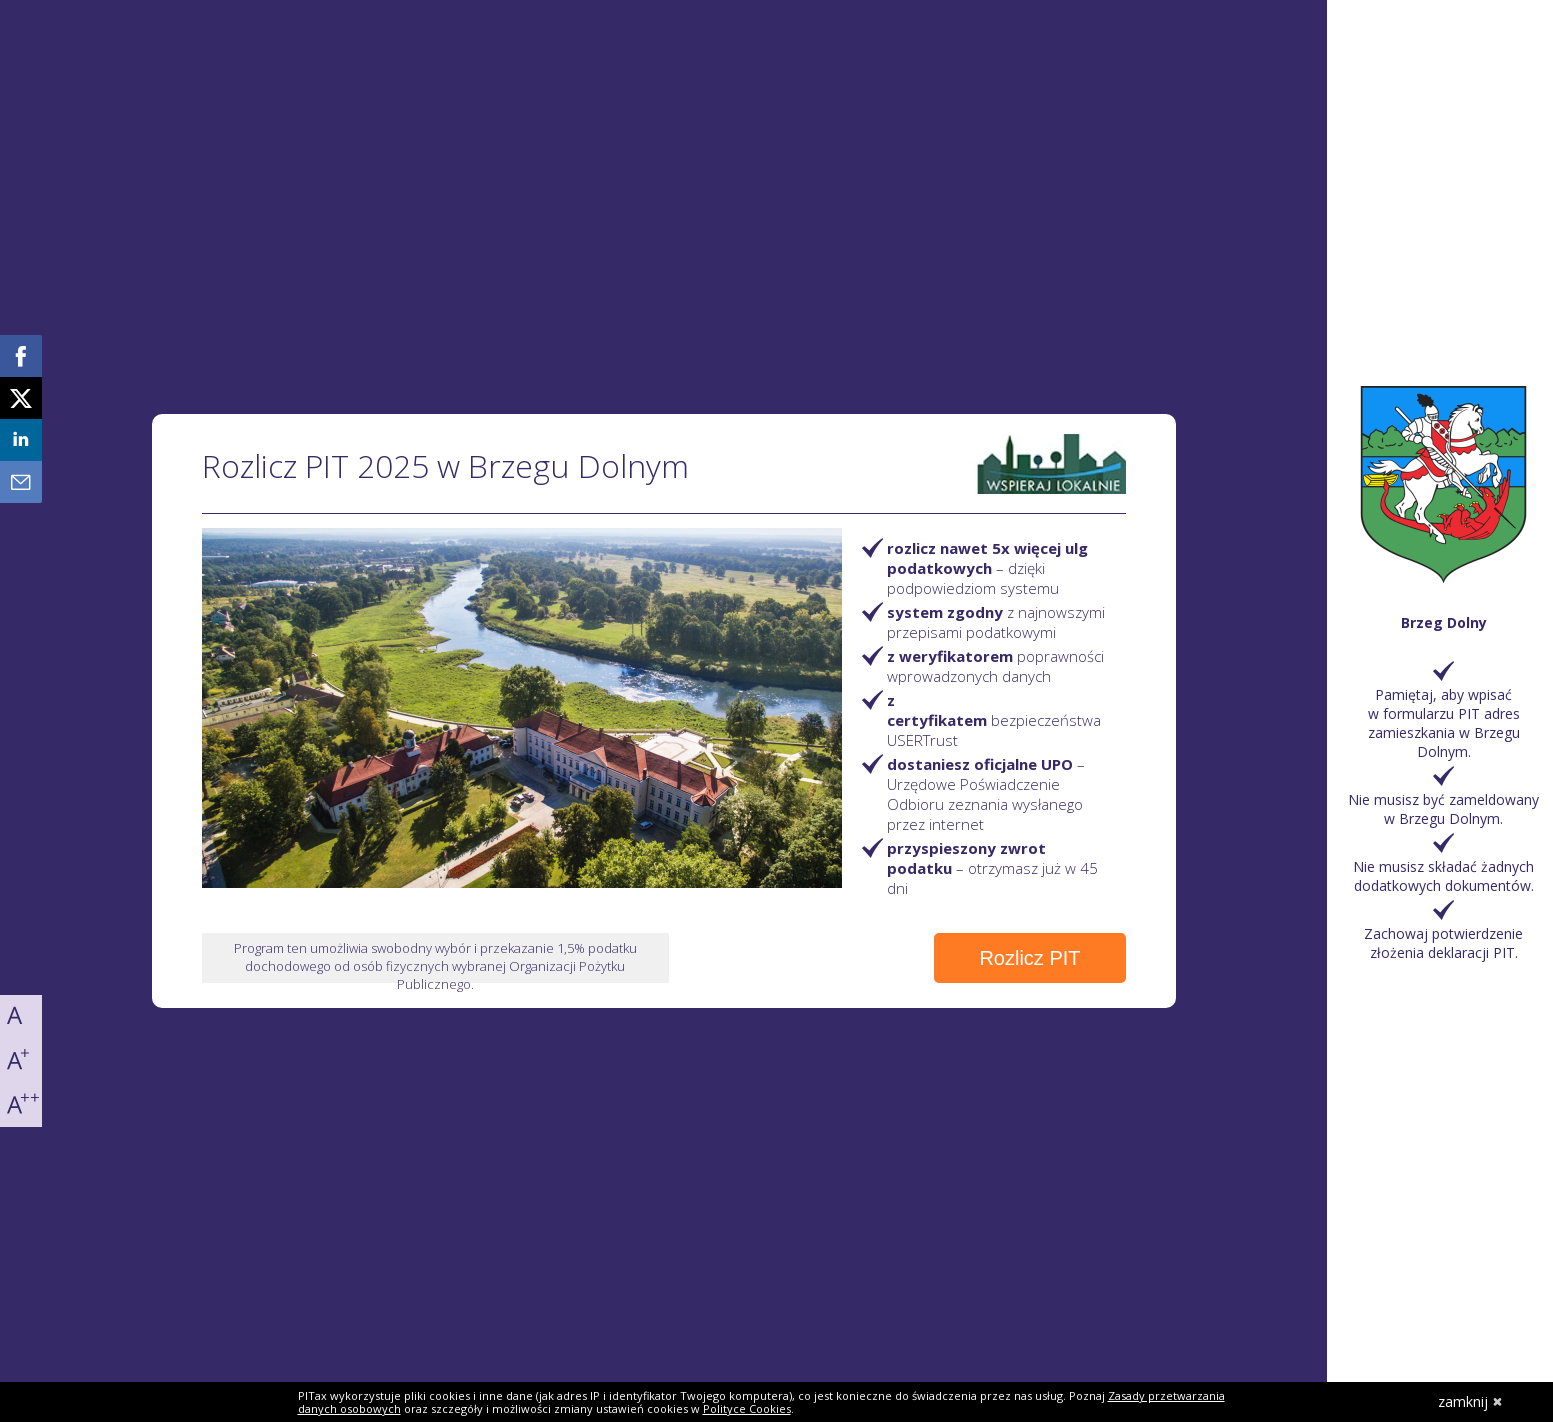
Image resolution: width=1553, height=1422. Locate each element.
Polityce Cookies (747, 1408)
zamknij (1470, 1401)
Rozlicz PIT (1029, 958)
